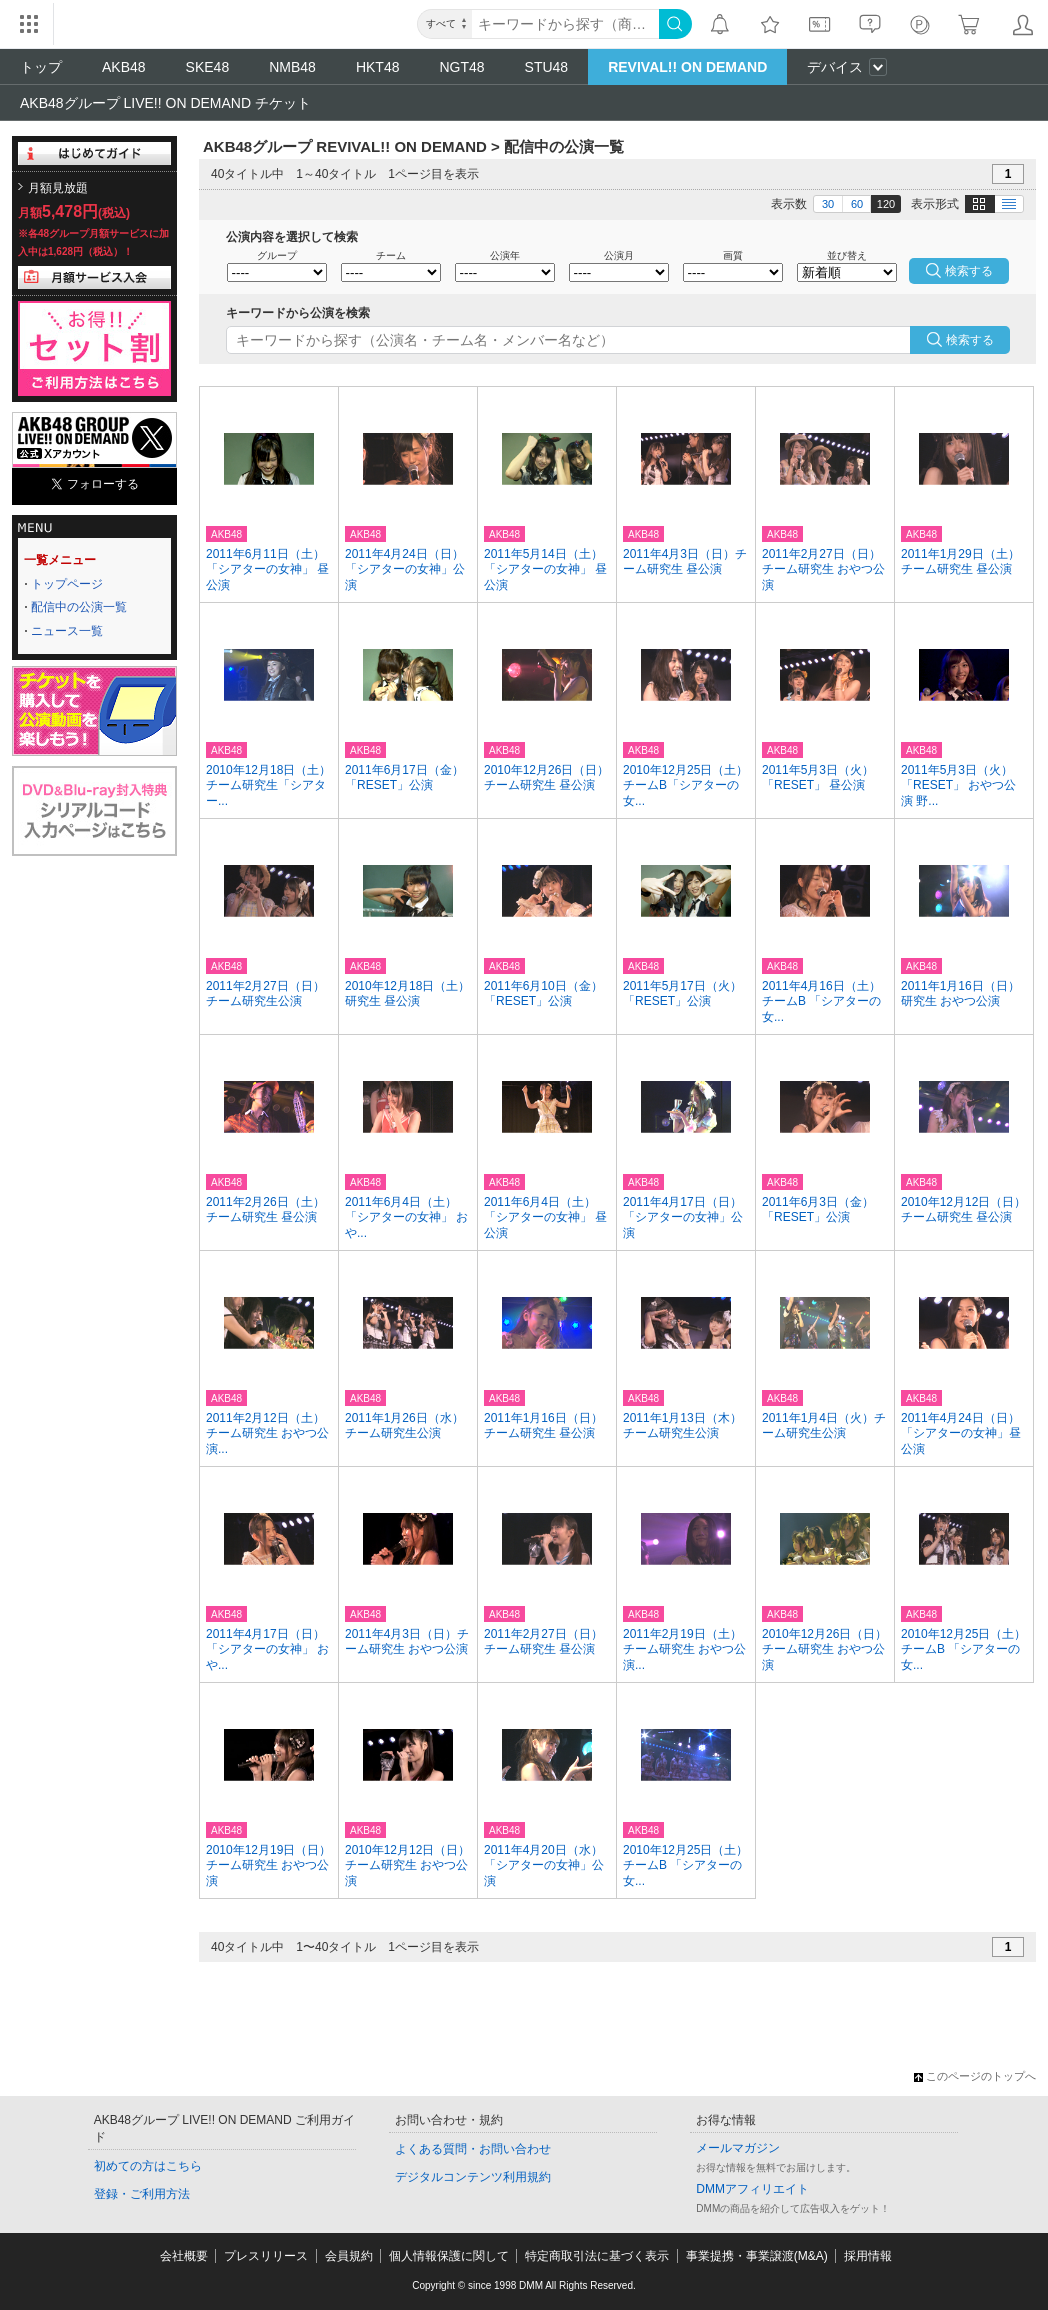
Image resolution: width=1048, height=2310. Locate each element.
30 (828, 204)
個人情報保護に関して (449, 2256)
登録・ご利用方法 (142, 2194)
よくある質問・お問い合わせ (473, 2149)
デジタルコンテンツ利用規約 (473, 2177)
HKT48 (378, 67)
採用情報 (868, 2256)
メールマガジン (738, 2148)
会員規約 (349, 2256)
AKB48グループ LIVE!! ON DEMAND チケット (165, 103)
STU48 (547, 67)
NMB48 (292, 67)
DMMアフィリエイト (752, 2189)
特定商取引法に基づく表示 (597, 2256)
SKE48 (208, 67)
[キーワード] (565, 24)
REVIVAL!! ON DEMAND (687, 67)
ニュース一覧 (67, 631)
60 (857, 204)
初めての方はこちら (148, 2166)
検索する (970, 340)
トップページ (67, 584)
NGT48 (461, 67)
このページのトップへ (975, 2076)
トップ (41, 67)
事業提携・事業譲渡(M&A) (757, 2256)
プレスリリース (266, 2256)
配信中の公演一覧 (79, 607)
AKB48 (124, 67)
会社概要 (184, 2256)
